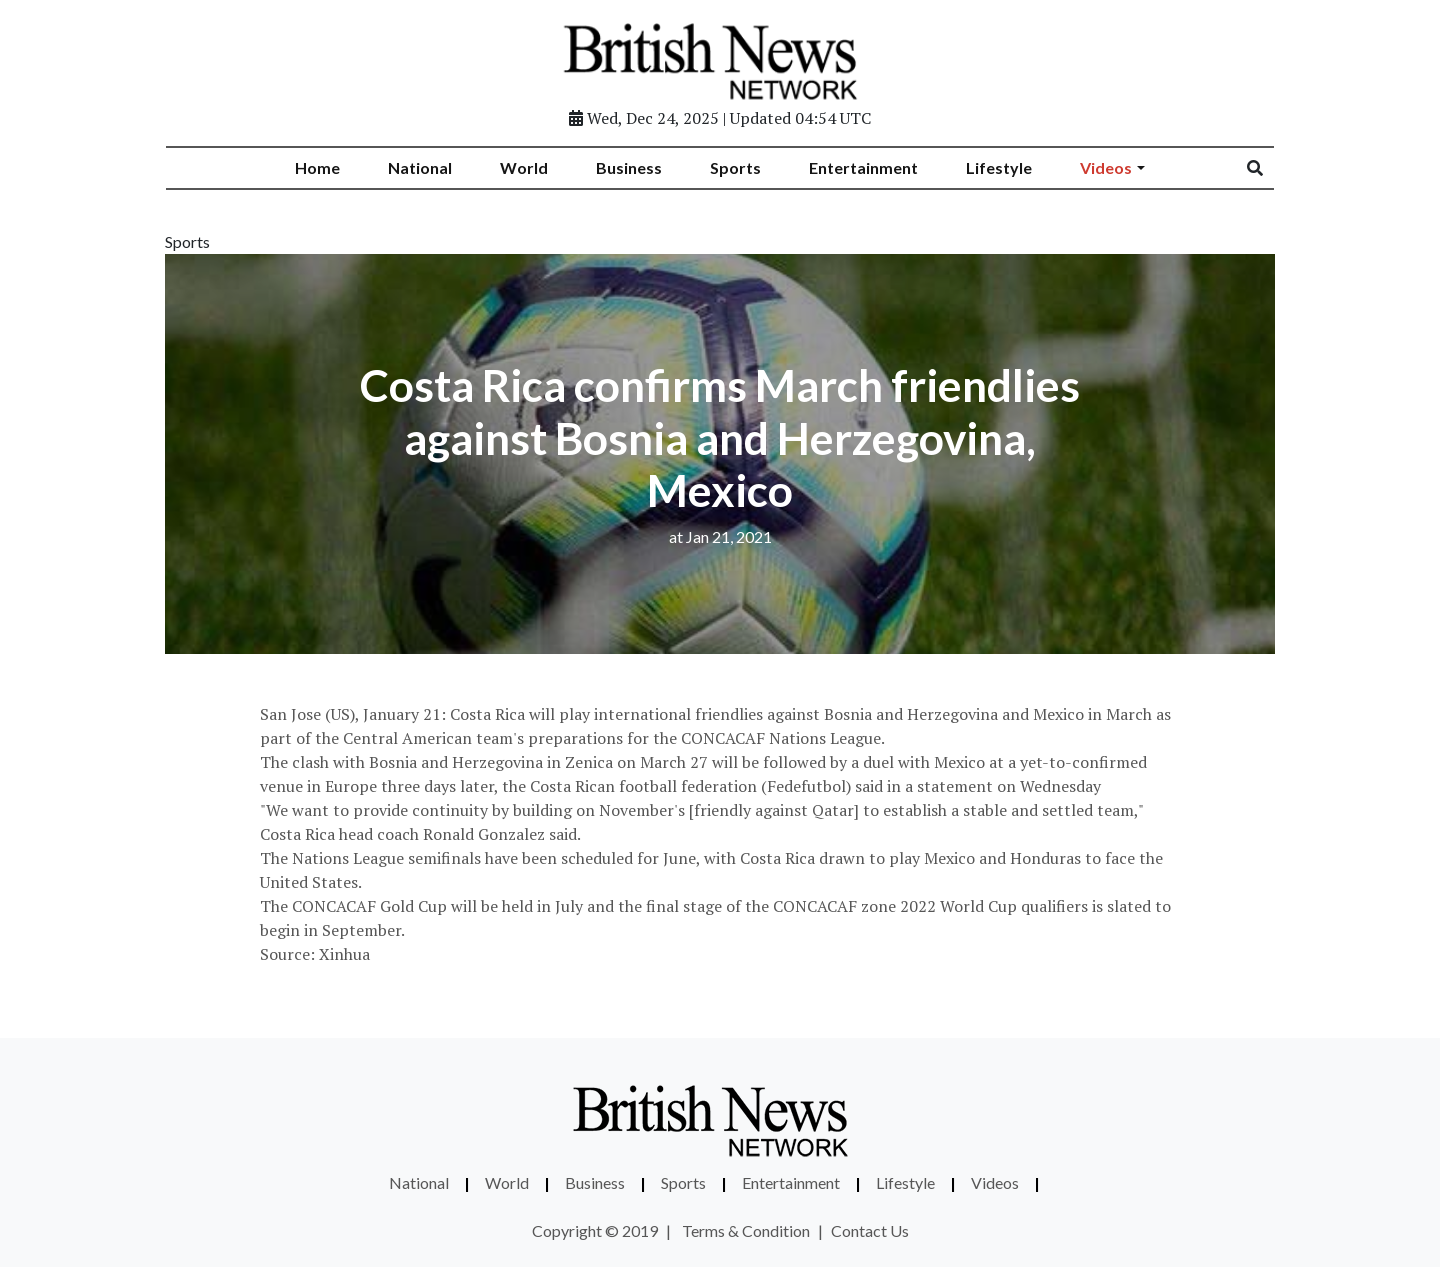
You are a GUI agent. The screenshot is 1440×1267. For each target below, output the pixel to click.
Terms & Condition (746, 1230)
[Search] (1268, 168)
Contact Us (870, 1230)
